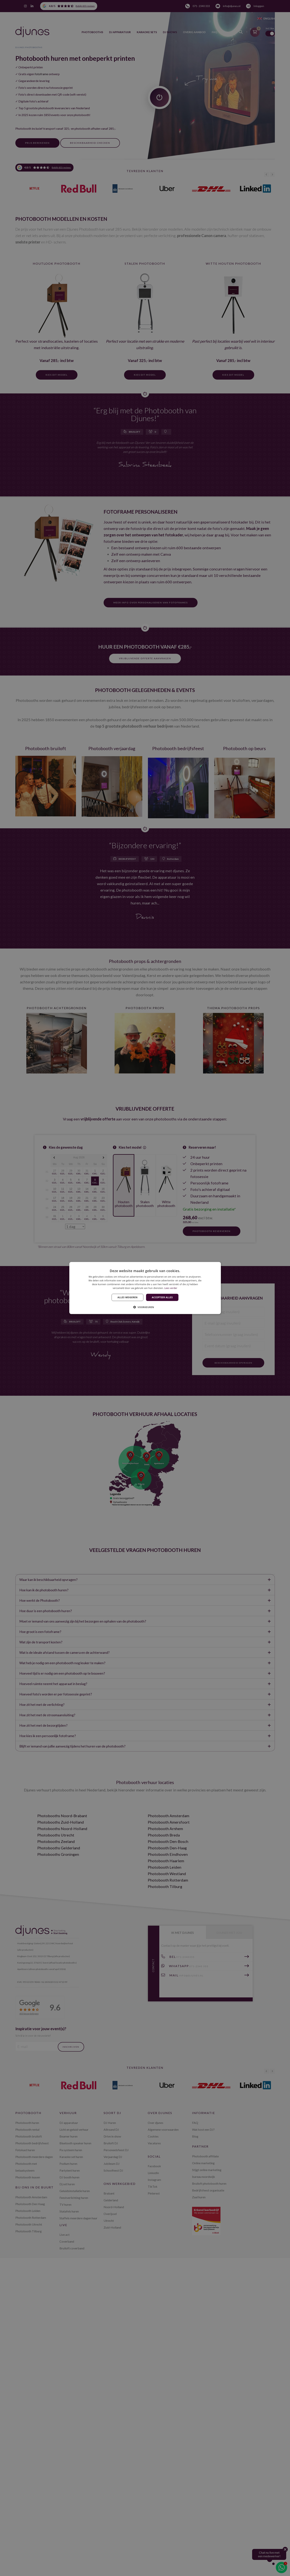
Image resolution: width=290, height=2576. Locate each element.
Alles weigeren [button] (127, 1297)
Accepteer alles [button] (162, 1297)
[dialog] (145, 1288)
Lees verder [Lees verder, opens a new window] (170, 1288)
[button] (145, 1307)
